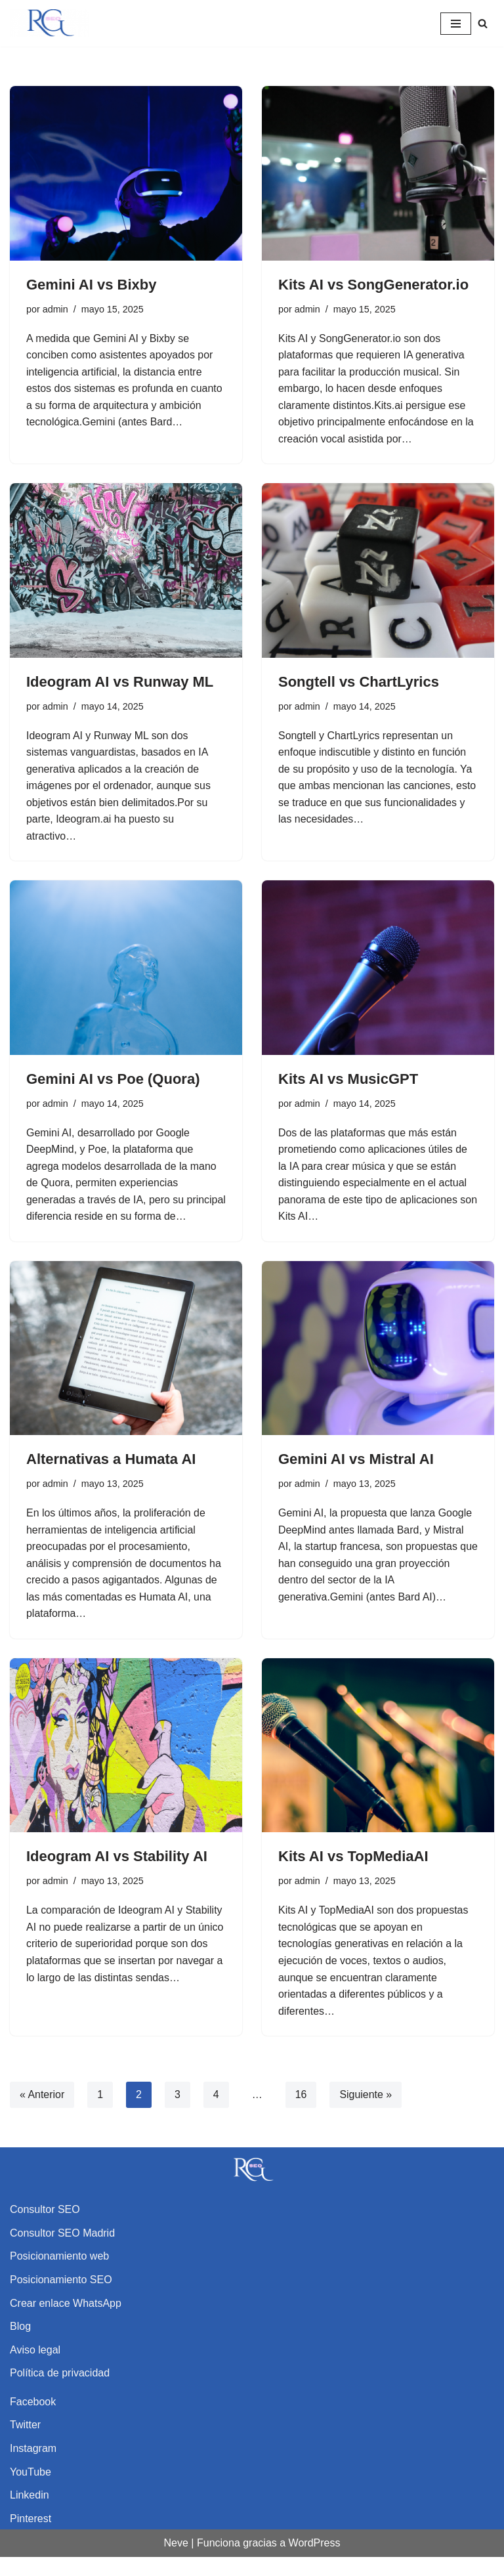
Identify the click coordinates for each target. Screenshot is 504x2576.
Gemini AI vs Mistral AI (356, 1477)
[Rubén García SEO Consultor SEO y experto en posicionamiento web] (49, 23)
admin (55, 309)
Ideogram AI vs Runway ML (119, 682)
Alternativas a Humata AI (111, 1477)
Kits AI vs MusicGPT (348, 1079)
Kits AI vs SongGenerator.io (373, 284)
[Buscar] (483, 23)
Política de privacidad (60, 2391)
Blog (20, 2345)
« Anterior (42, 2113)
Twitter (25, 2443)
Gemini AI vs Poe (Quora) (113, 1079)
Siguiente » (366, 2113)
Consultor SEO (45, 2228)
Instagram (33, 2467)
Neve (176, 2561)
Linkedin (29, 2514)
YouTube (30, 2491)
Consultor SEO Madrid (62, 2252)
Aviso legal (35, 2368)
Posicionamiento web (59, 2275)
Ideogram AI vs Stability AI (116, 1875)
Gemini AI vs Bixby (91, 284)
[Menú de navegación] (455, 23)
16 (301, 2113)
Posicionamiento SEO (61, 2298)
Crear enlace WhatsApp (65, 2321)
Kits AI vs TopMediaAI (353, 1875)
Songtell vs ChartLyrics (358, 682)
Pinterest (30, 2537)
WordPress (315, 2561)
